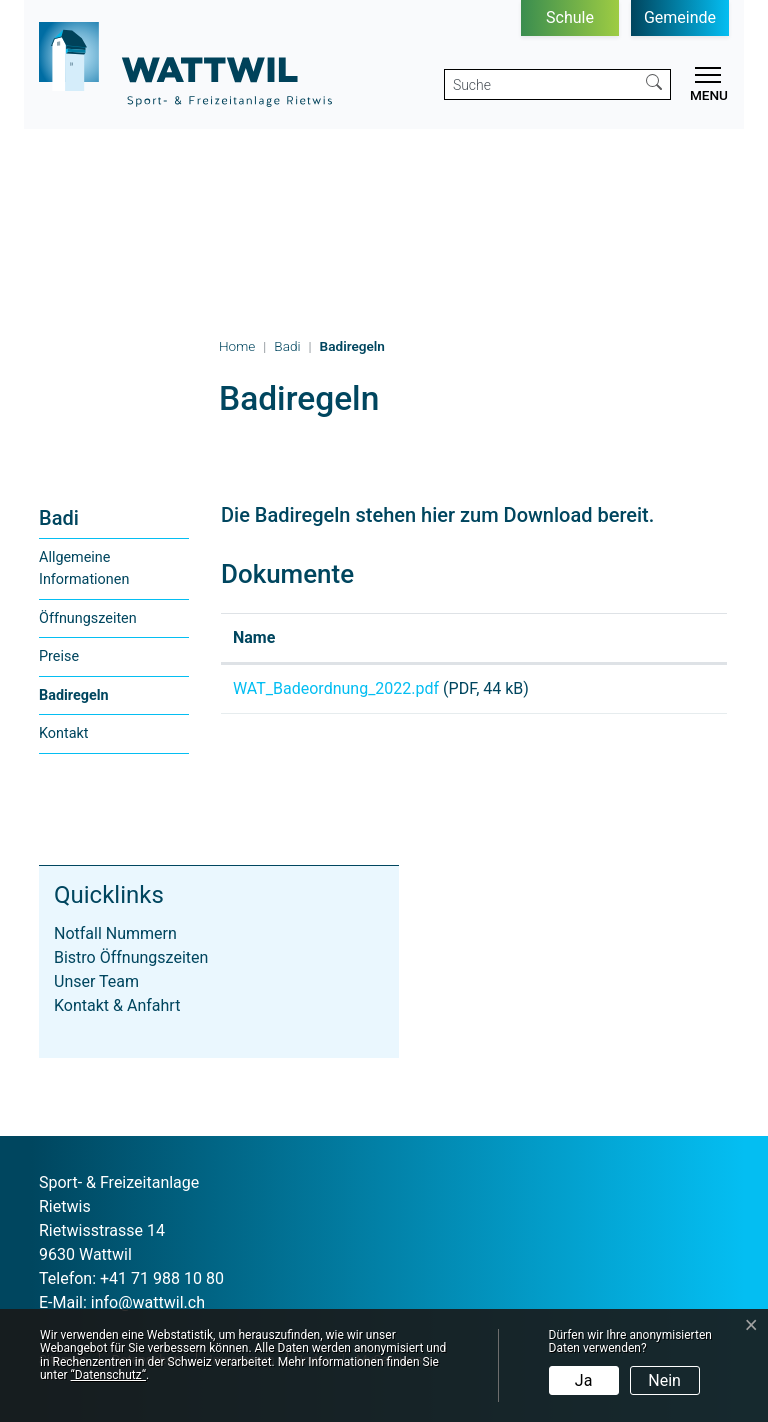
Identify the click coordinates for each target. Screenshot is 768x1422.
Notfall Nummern (115, 933)
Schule (570, 17)
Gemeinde (680, 17)
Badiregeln (80, 701)
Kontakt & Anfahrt (117, 1005)
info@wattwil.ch (148, 1302)
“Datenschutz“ (108, 1375)
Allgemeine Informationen (84, 568)
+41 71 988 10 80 (162, 1278)
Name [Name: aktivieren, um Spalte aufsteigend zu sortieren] (254, 637)
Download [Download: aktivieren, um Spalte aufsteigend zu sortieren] (650, 637)
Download (665, 692)
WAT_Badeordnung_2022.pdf (336, 688)
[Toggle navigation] (705, 87)
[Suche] (541, 84)
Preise (59, 656)
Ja (584, 1380)
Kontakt (64, 733)
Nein (664, 1380)
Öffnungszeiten (88, 618)
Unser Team (96, 981)
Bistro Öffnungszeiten (131, 957)
